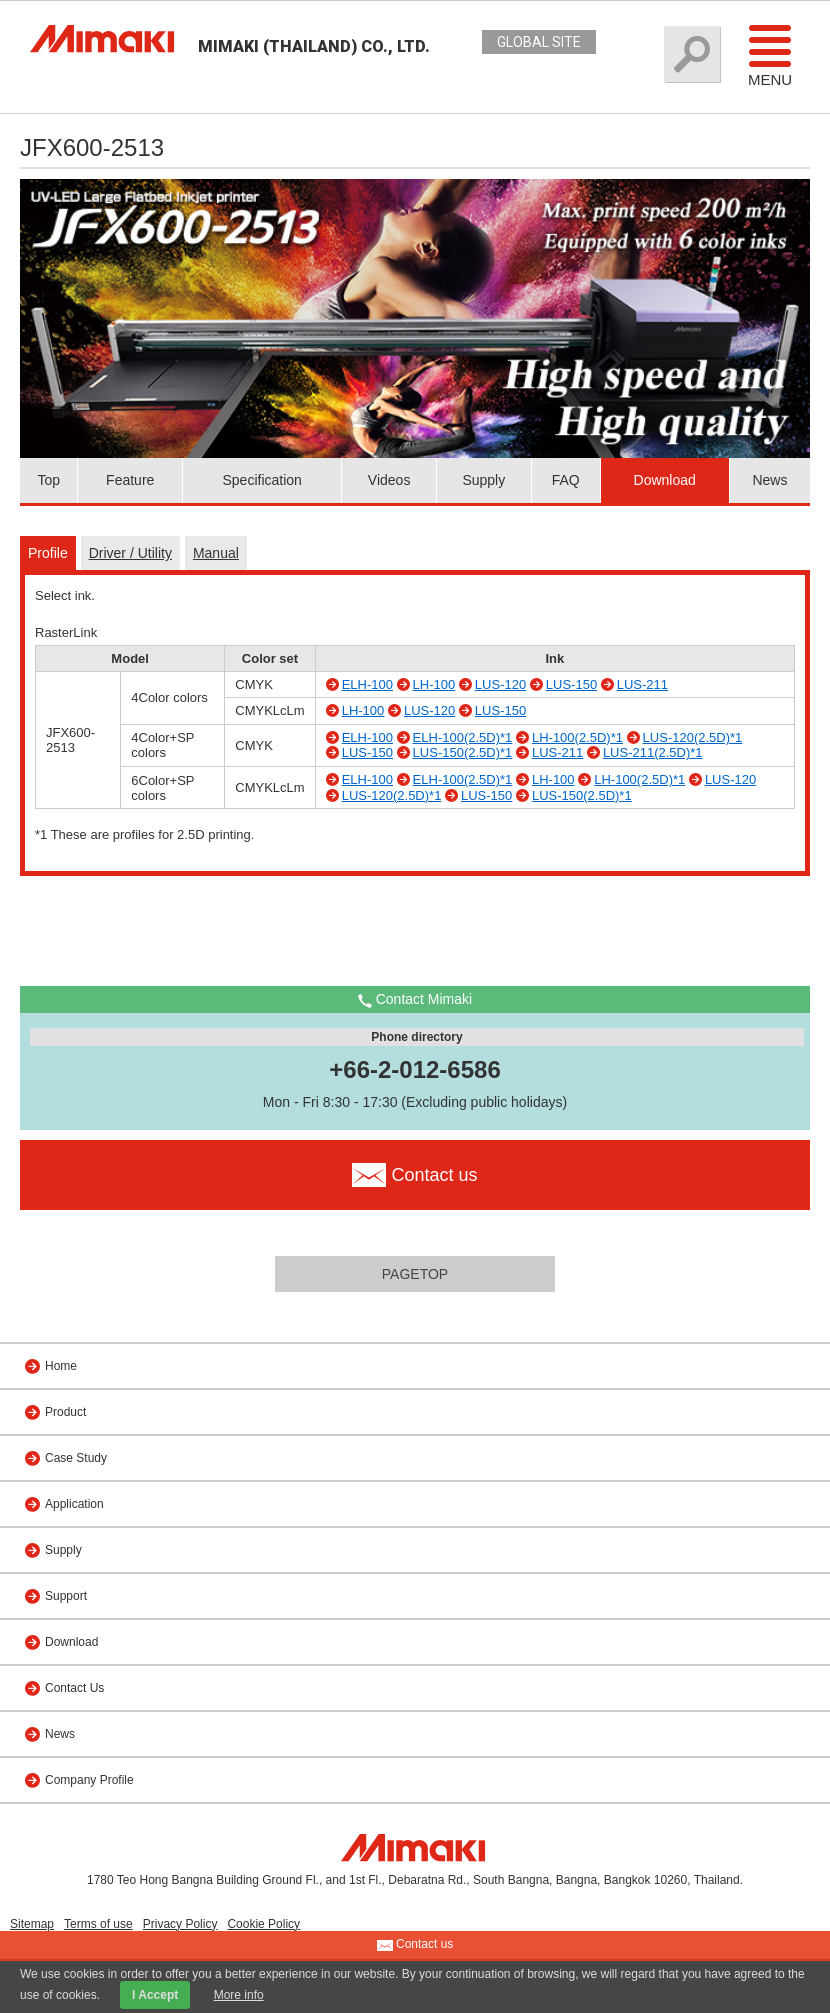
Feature (130, 480)
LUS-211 (642, 684)
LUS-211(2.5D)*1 (653, 752)
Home (61, 1366)
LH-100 (434, 684)
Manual (216, 553)
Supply (483, 480)
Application (74, 1504)
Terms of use (98, 1924)
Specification (261, 480)
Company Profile (89, 1780)
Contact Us (74, 1688)
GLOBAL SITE (539, 42)
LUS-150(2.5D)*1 (463, 752)
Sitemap (32, 1924)
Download (665, 480)
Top (48, 480)
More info (239, 1995)
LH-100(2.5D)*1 (577, 737)
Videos (389, 480)
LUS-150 (571, 684)
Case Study (76, 1458)
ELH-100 (367, 684)
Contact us (415, 1945)
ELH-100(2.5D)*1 (463, 737)
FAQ (566, 480)
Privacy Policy (180, 1924)
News (769, 480)
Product (65, 1412)
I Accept (155, 1995)
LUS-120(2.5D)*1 (693, 737)
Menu (770, 55)
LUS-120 (500, 684)
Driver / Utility (130, 553)
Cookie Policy (263, 1924)
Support (66, 1596)
